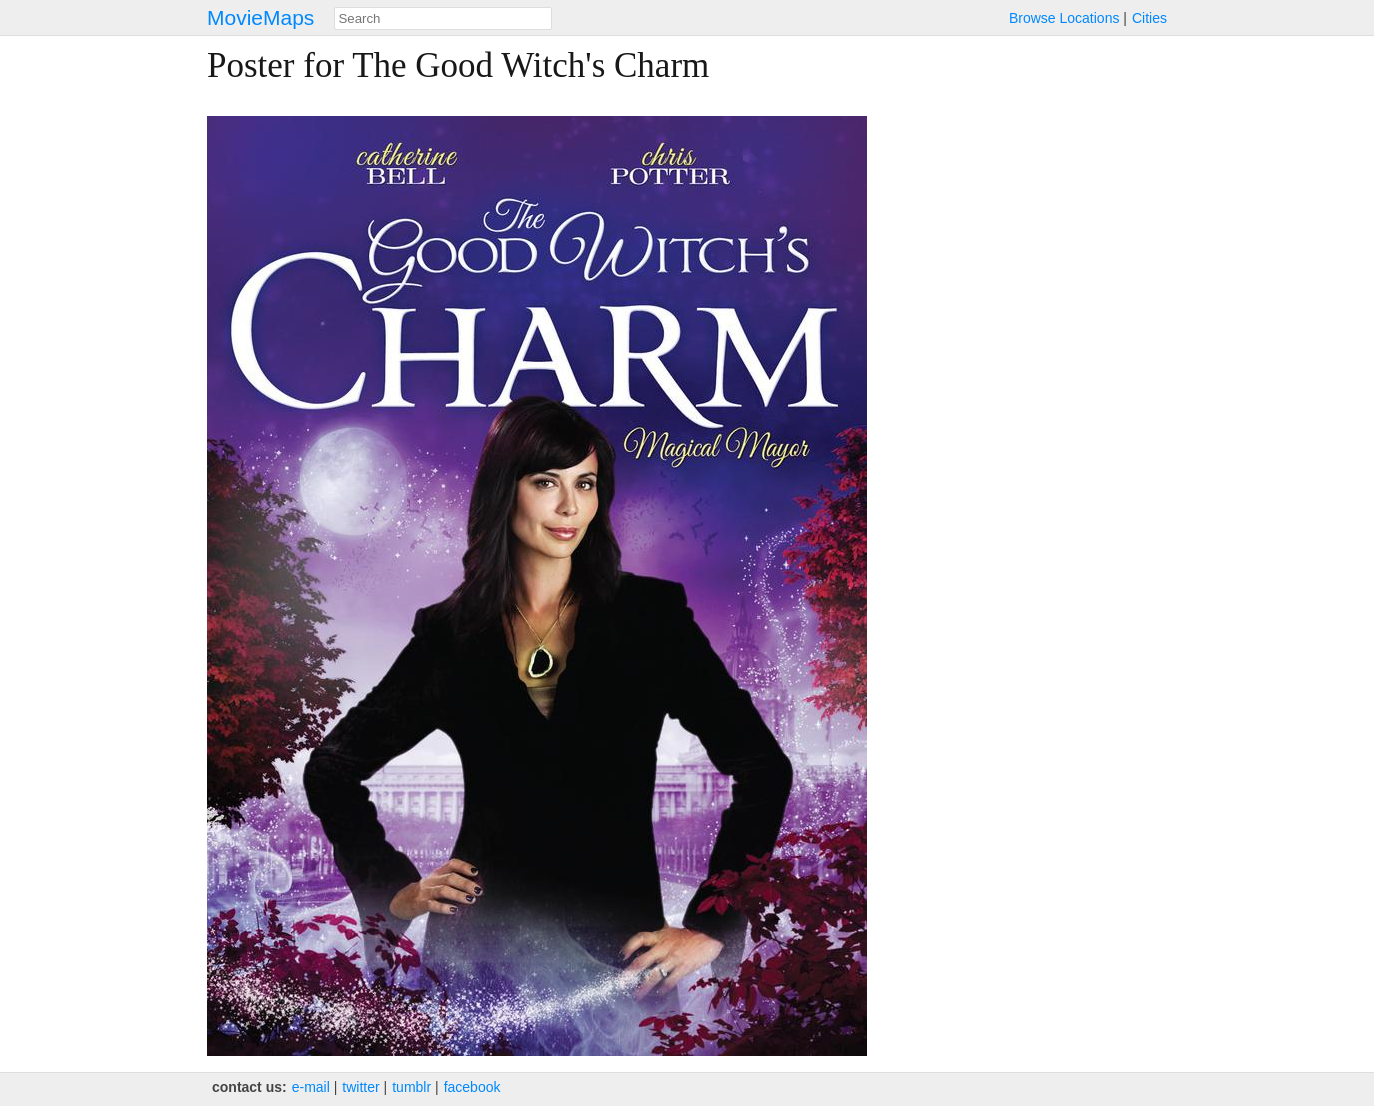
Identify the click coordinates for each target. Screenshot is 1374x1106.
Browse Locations (1064, 18)
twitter (360, 1087)
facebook (472, 1087)
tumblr (411, 1087)
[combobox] (443, 18)
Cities (1149, 18)
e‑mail (311, 1087)
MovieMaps (260, 17)
